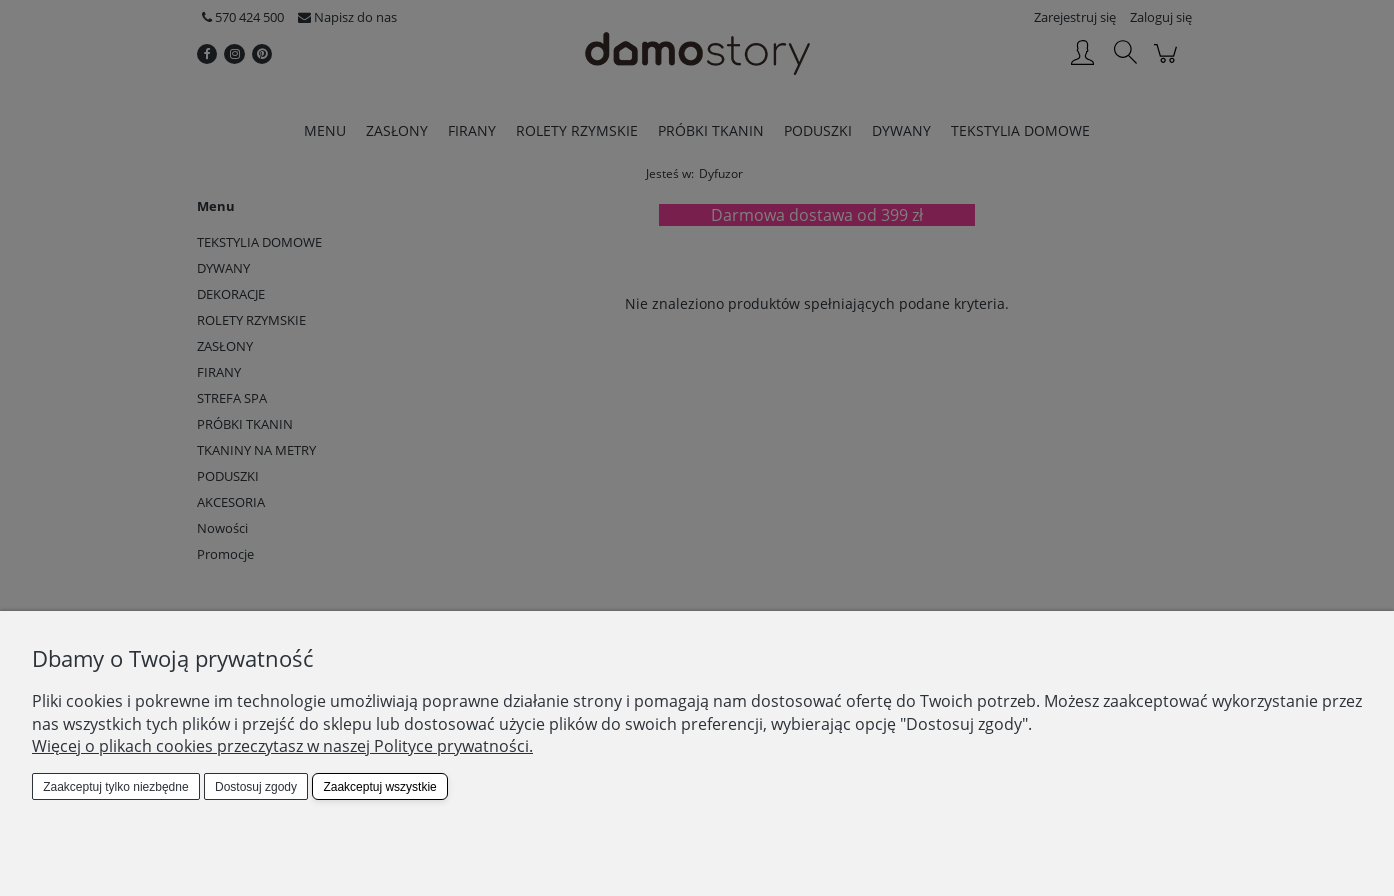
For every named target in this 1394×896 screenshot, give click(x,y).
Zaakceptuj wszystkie (379, 787)
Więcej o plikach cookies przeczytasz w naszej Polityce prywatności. (282, 746)
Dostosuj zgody (256, 787)
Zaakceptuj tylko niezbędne (115, 787)
